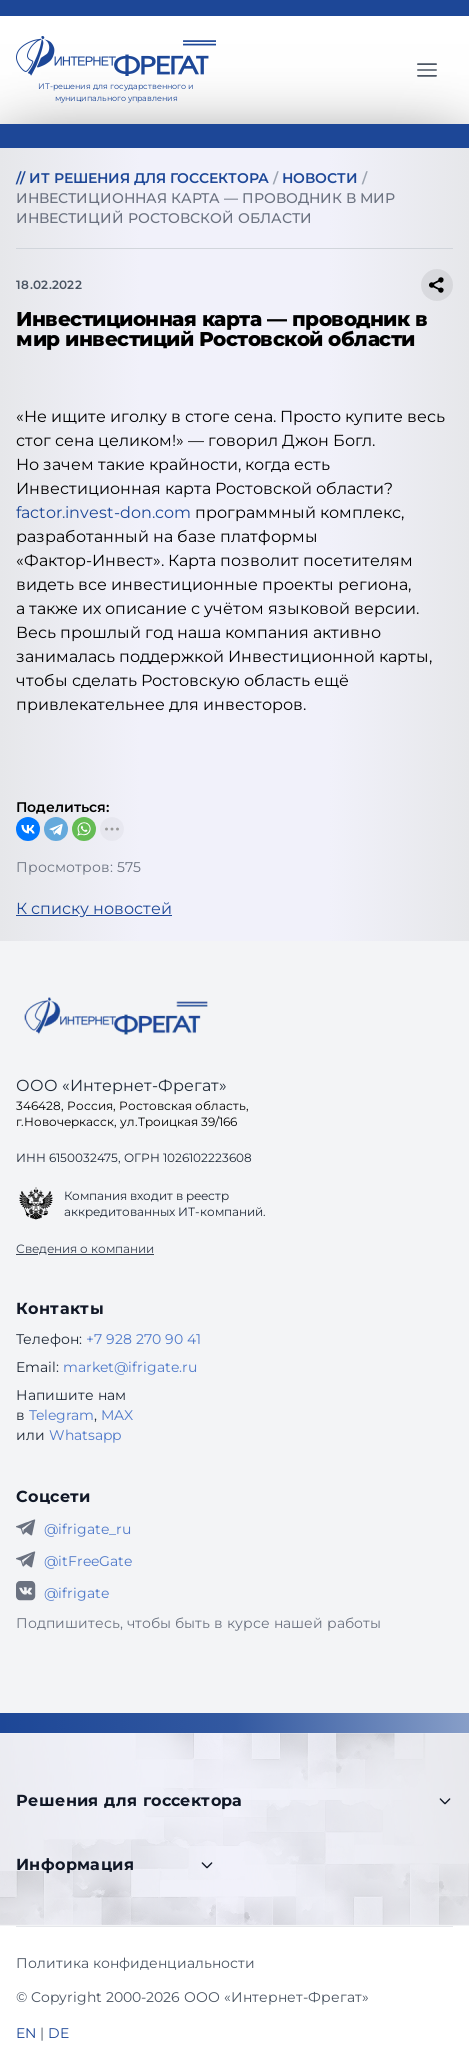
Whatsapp (85, 1435)
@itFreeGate (88, 1561)
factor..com (105, 512)
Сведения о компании (85, 1248)
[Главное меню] (427, 70)
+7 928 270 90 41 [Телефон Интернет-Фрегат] (143, 1339)
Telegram (61, 1415)
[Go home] (116, 1016)
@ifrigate (76, 1593)
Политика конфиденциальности (135, 1963)
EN (26, 2033)
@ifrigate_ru (87, 1529)
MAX (117, 1415)
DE (58, 2033)
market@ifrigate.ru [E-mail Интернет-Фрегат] (130, 1367)
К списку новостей (94, 908)
